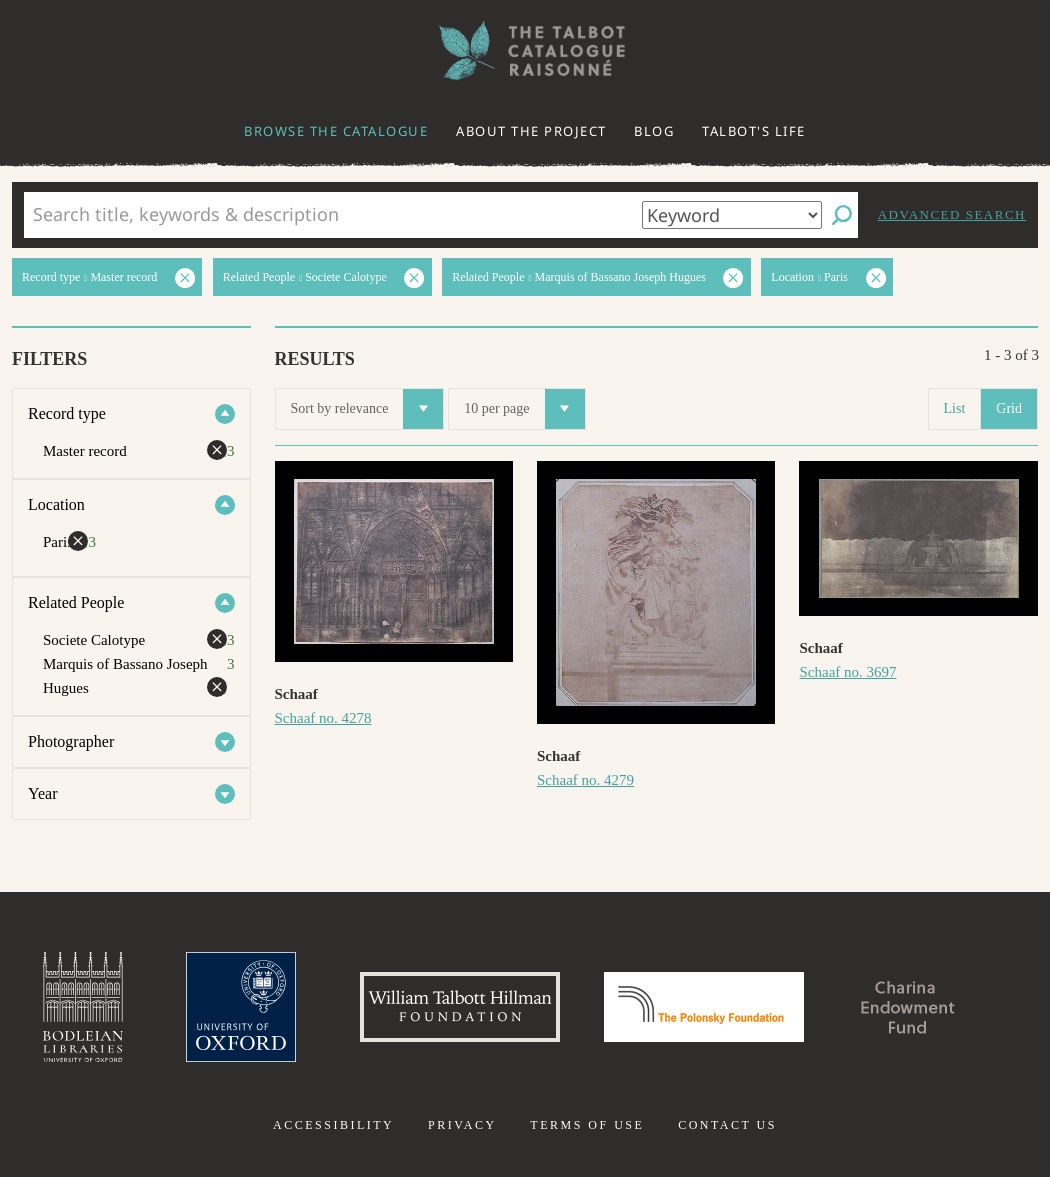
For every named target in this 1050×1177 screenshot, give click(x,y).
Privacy (462, 1125)
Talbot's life (754, 131)
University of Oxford (241, 1007)
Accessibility (333, 1125)
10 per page (524, 409)
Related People (76, 602)
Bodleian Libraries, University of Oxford (83, 1007)
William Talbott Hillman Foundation (460, 1007)
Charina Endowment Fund (908, 1007)
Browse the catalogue (336, 131)
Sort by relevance (367, 409)
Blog (654, 131)
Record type (67, 413)
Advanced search (952, 214)
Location (56, 504)
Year (42, 793)
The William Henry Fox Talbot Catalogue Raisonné (525, 50)
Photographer (71, 741)
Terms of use (587, 1125)
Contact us (727, 1125)
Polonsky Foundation (704, 1007)
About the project (531, 131)
